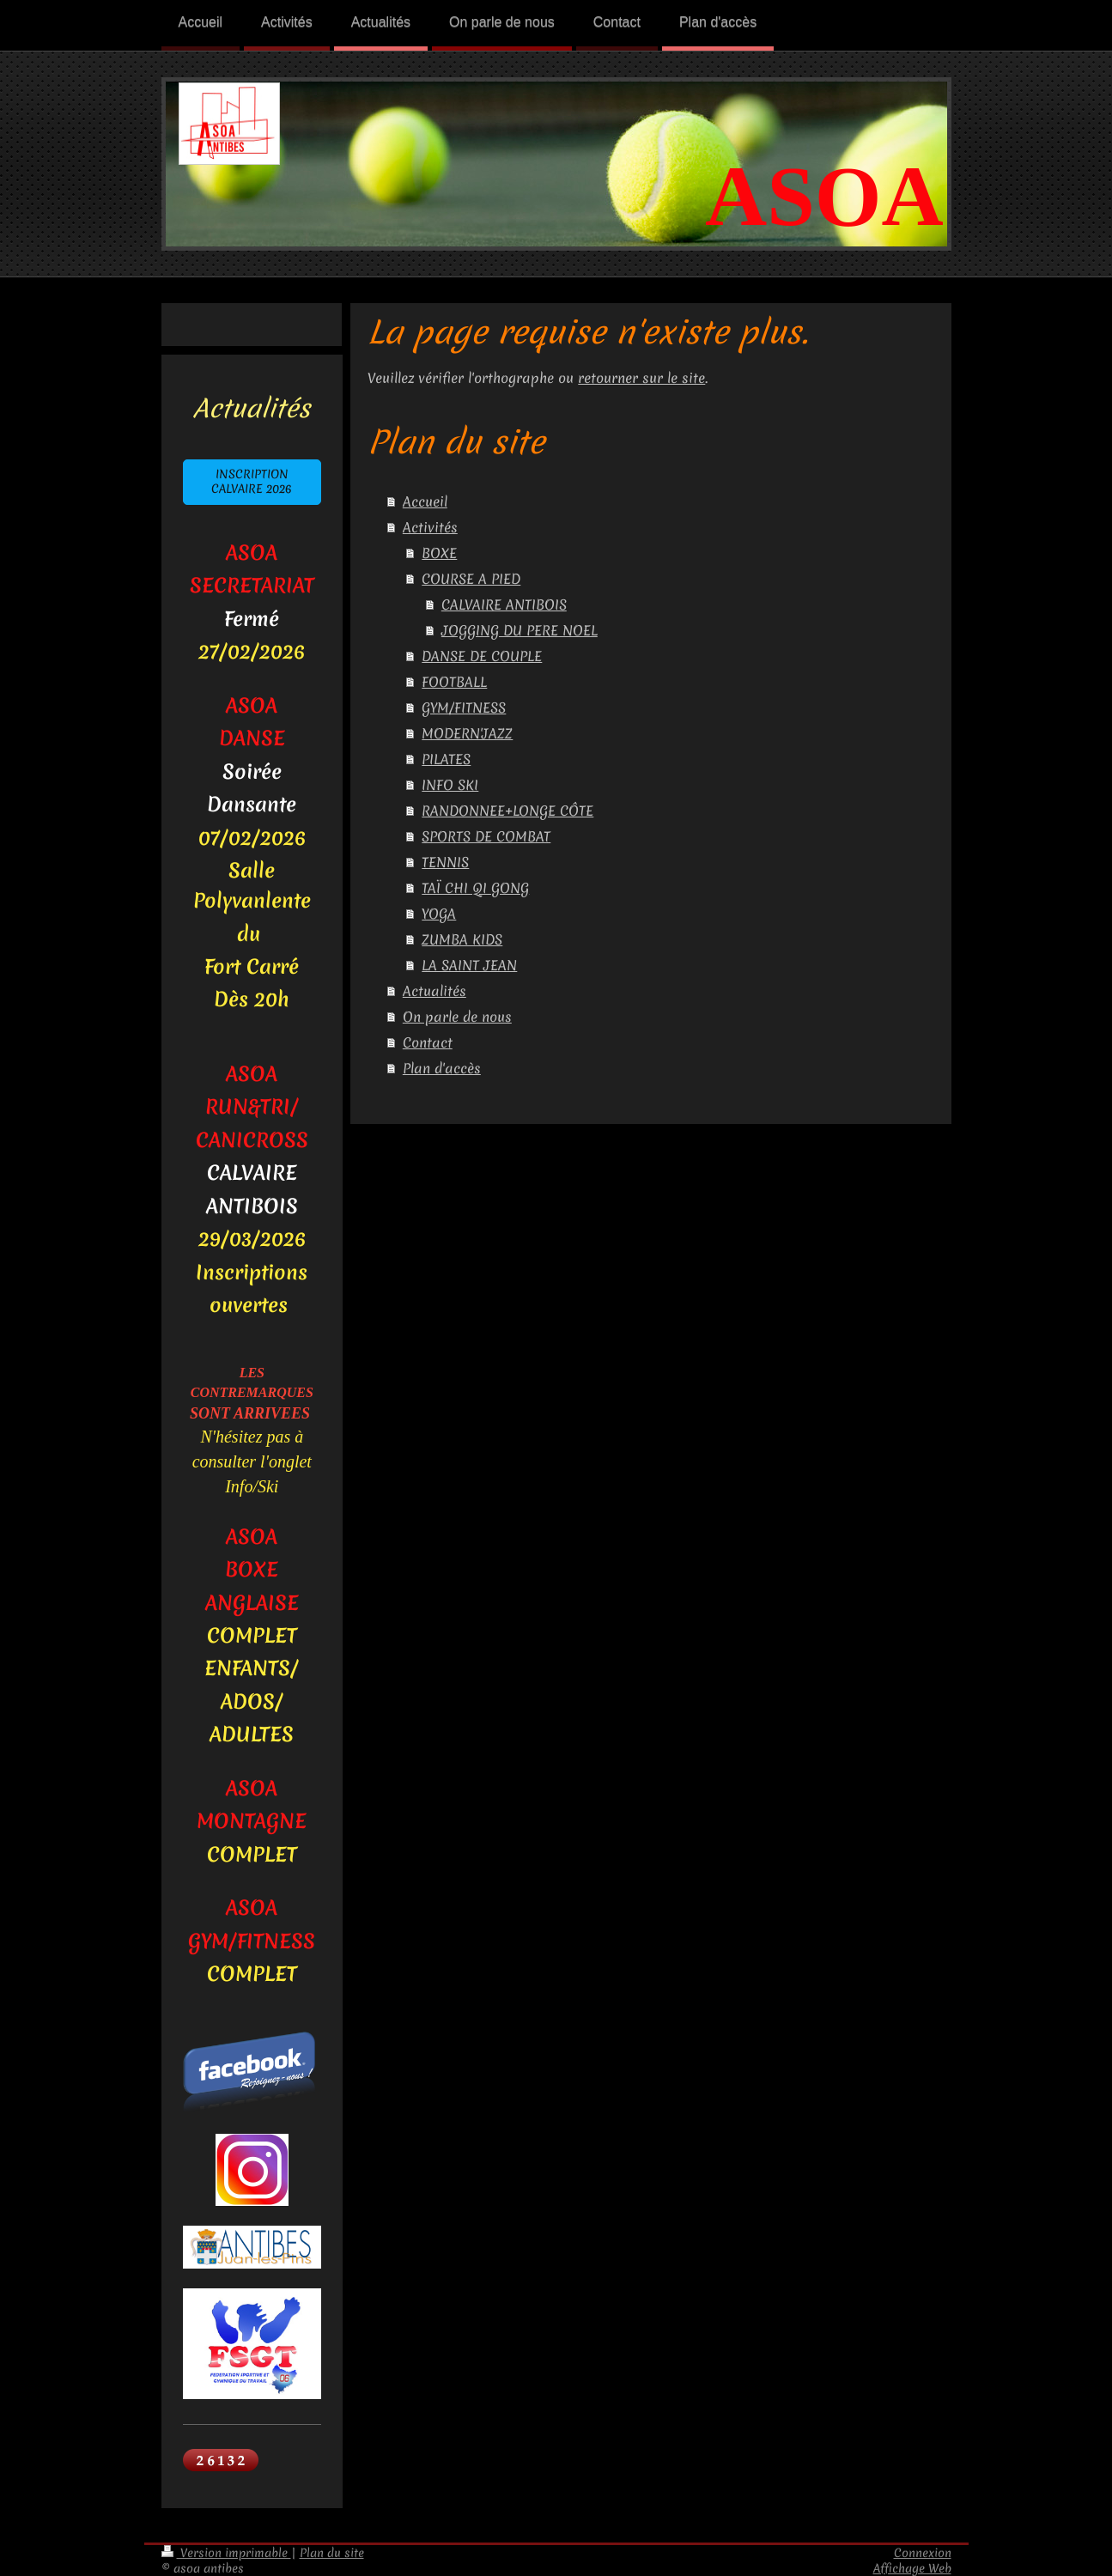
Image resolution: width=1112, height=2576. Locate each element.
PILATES (446, 759)
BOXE (439, 553)
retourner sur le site (641, 377)
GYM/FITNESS (464, 707)
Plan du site (332, 2553)
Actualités (434, 990)
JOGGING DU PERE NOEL (519, 630)
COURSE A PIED (471, 578)
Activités (430, 527)
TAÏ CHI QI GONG (475, 887)
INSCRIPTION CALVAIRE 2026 (251, 481)
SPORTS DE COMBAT (486, 836)
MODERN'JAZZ (467, 733)
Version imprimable (226, 2553)
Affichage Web (912, 2568)
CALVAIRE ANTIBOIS (504, 604)
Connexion (922, 2553)
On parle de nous (457, 1016)
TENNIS (445, 862)
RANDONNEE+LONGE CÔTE (507, 810)
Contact (428, 1042)
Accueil (425, 501)
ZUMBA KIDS (462, 939)
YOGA (439, 913)
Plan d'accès (442, 1068)
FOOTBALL (454, 681)
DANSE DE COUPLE (482, 656)
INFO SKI (450, 784)
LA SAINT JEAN (469, 965)
